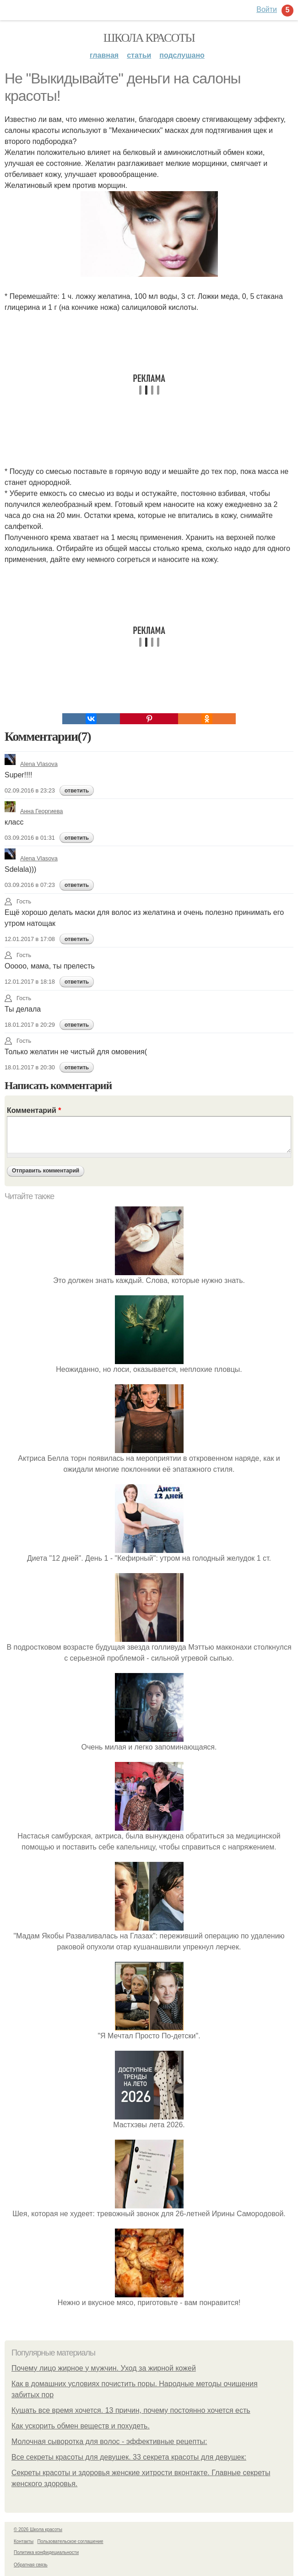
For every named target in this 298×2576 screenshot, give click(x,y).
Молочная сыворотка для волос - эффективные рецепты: (109, 2441)
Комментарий (34, 1110)
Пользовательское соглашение (70, 2541)
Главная (104, 55)
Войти (266, 9)
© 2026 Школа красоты (38, 2529)
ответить (77, 790)
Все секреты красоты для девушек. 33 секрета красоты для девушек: (128, 2457)
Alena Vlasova (31, 763)
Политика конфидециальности (46, 2552)
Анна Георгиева (34, 811)
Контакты (23, 2541)
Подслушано (182, 55)
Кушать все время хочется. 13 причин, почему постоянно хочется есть (130, 2410)
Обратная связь (31, 2564)
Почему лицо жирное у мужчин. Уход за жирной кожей (103, 2368)
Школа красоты (149, 37)
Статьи (139, 55)
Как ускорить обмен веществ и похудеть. (80, 2426)
